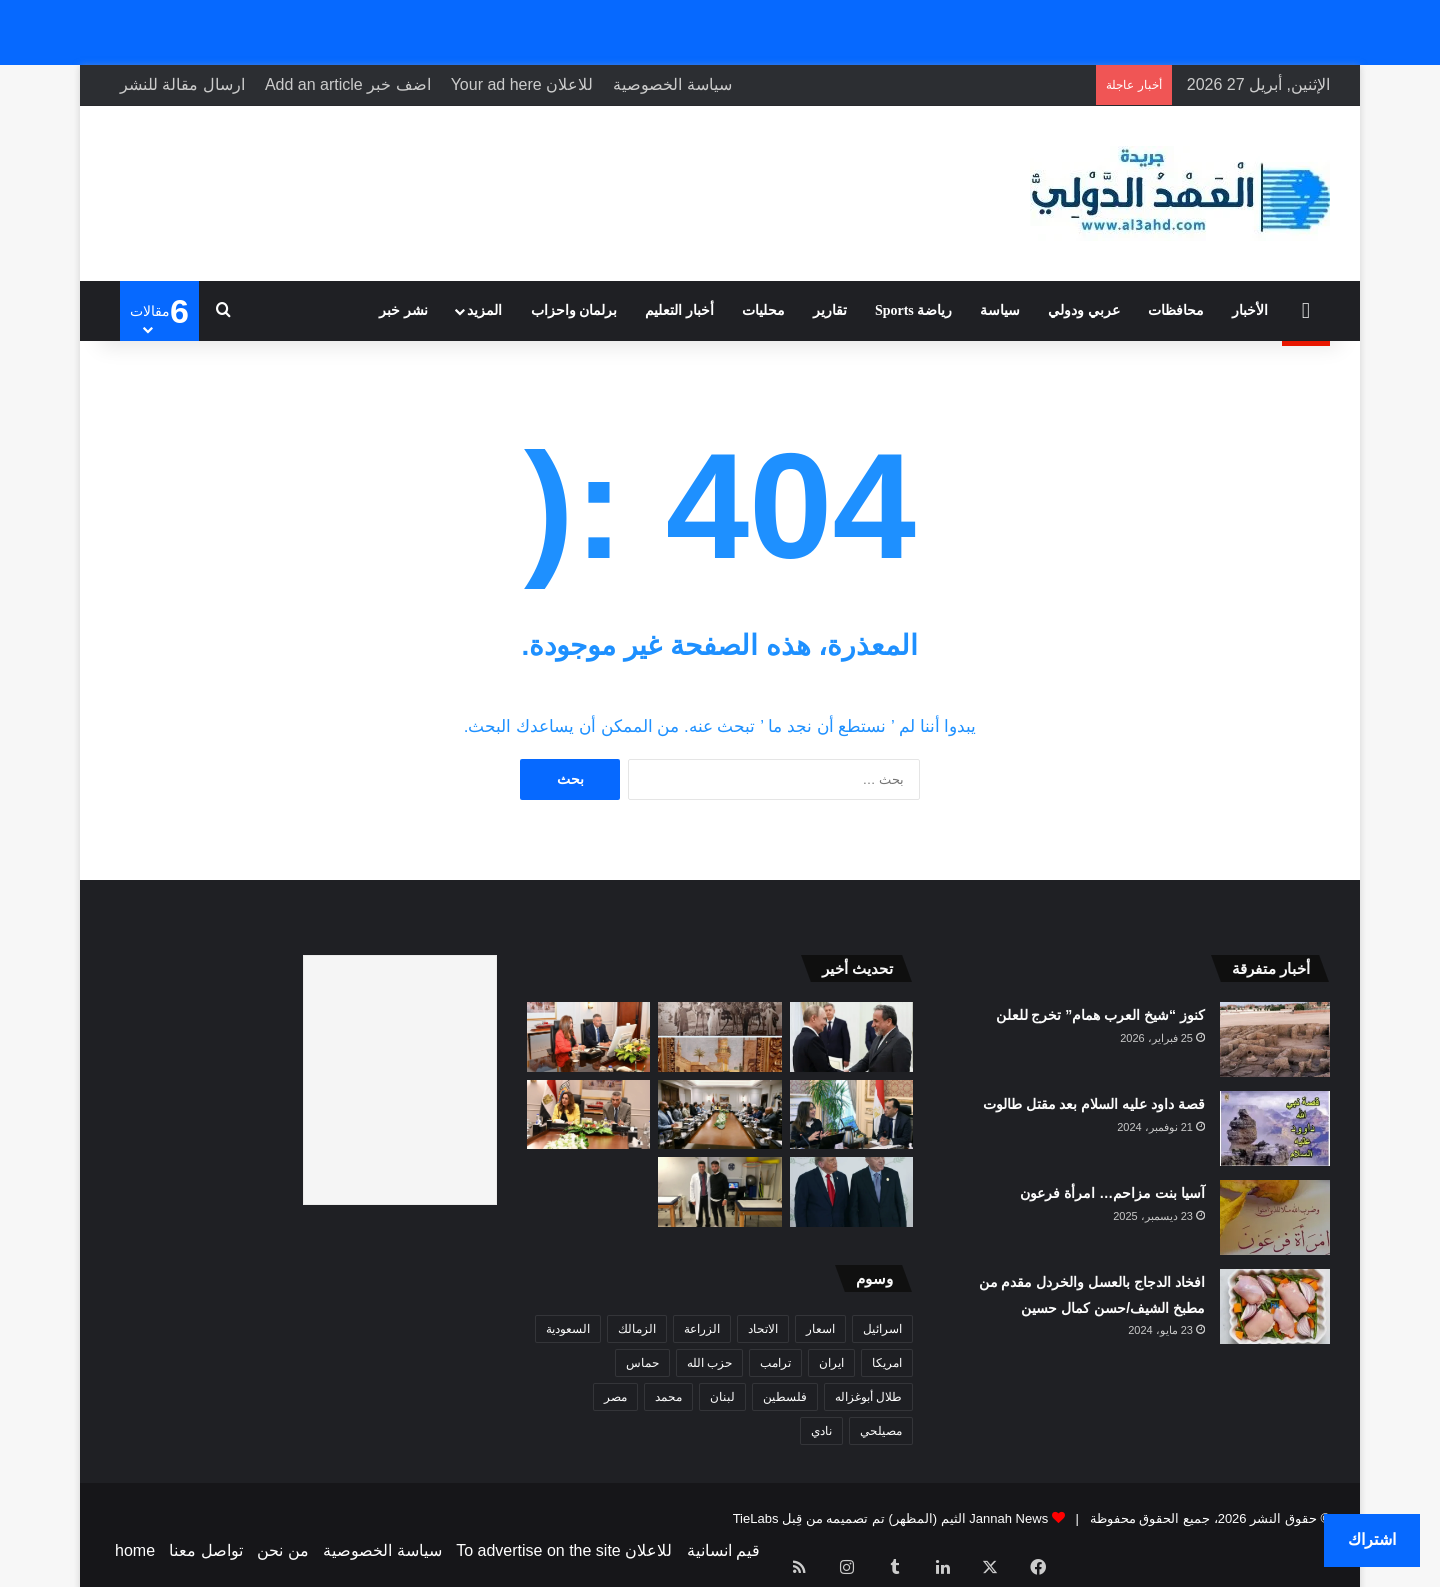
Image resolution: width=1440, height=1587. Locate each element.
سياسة (1000, 310)
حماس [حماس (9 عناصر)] (642, 1363)
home (135, 1550)
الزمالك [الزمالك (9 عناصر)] (637, 1329)
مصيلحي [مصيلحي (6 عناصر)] (881, 1431)
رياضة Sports (913, 310)
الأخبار (1250, 310)
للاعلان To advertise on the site (564, 1550)
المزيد (484, 310)
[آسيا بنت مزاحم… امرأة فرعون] (1275, 1217)
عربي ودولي (1084, 310)
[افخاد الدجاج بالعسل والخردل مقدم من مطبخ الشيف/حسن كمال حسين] (1275, 1306)
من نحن (282, 1550)
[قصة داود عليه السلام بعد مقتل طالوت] (1275, 1128)
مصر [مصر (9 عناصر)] (615, 1397)
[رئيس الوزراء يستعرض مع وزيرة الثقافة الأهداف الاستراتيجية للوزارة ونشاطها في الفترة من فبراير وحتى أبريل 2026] (852, 1115)
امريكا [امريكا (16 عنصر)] (887, 1363)
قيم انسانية (723, 1550)
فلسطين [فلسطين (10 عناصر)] (785, 1397)
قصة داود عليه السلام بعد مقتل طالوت (1094, 1104)
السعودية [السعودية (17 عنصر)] (568, 1329)
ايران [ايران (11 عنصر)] (831, 1363)
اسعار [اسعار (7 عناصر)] (820, 1329)
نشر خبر (403, 310)
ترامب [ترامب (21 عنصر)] (775, 1363)
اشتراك (1372, 1539)
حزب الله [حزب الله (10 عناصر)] (709, 1363)
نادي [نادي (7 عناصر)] (821, 1431)
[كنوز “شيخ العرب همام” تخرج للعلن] (1275, 1039)
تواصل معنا (205, 1550)
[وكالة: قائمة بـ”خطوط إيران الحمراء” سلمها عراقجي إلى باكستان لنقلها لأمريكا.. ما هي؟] (852, 1037)
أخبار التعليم (679, 310)
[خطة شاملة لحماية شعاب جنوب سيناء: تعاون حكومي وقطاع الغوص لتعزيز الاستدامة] (720, 1115)
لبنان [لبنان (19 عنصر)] (722, 1397)
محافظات (1176, 310)
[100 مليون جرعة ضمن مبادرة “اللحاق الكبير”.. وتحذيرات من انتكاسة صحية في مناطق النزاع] (720, 1192)
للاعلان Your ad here (522, 84)
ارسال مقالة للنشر (182, 84)
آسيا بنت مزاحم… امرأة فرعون (1112, 1193)
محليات (763, 310)
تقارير (830, 310)
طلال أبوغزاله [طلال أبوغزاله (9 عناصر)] (868, 1397)
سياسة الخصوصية (672, 84)
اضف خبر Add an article (348, 84)
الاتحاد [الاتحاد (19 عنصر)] (763, 1329)
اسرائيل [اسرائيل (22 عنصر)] (882, 1329)
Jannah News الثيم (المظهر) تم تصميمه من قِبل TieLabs (891, 1518)
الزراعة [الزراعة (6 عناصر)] (702, 1329)
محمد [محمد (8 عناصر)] (668, 1397)
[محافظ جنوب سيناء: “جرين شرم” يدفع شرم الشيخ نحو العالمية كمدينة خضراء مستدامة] (589, 1115)
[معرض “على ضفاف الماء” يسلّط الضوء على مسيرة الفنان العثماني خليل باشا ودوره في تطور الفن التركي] (720, 1037)
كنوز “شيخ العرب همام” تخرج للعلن (1100, 1015)
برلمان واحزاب (574, 310)
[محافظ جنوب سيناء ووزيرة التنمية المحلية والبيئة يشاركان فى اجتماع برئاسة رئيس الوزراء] (589, 1037)
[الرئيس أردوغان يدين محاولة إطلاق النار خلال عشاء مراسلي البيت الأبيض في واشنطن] (852, 1192)
